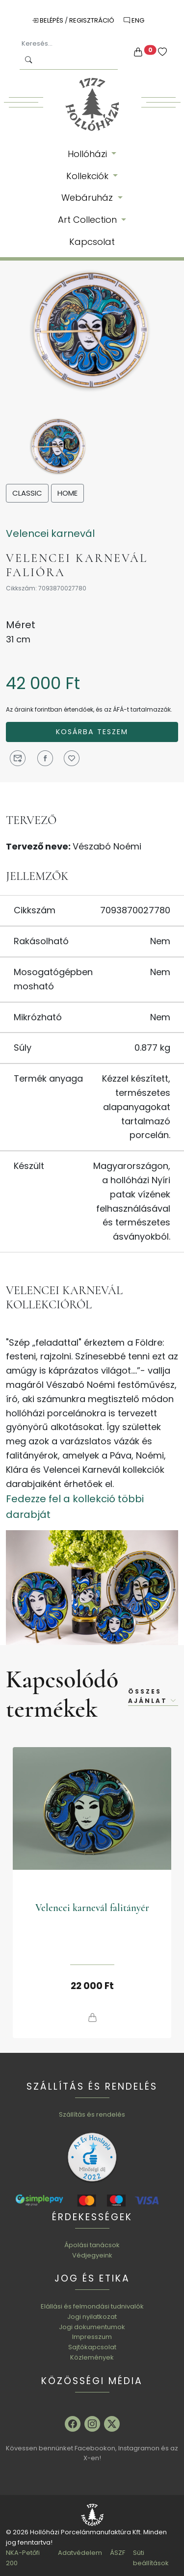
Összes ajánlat (153, 1696)
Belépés (48, 20)
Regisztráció (92, 20)
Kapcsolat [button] (92, 242)
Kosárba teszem (92, 732)
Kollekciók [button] (88, 176)
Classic (27, 493)
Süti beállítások (151, 2558)
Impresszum (92, 2336)
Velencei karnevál (50, 533)
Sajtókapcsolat (92, 2347)
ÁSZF (117, 2552)
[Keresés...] (69, 44)
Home (67, 493)
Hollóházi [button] (88, 154)
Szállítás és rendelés (92, 2114)
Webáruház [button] (88, 197)
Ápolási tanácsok (92, 2245)
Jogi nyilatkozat (92, 2316)
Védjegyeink (92, 2255)
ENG (134, 20)
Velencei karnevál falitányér (92, 1908)
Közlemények (92, 2357)
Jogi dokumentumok (92, 2327)
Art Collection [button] (88, 219)
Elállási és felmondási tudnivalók (92, 2306)
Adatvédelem (80, 2552)
